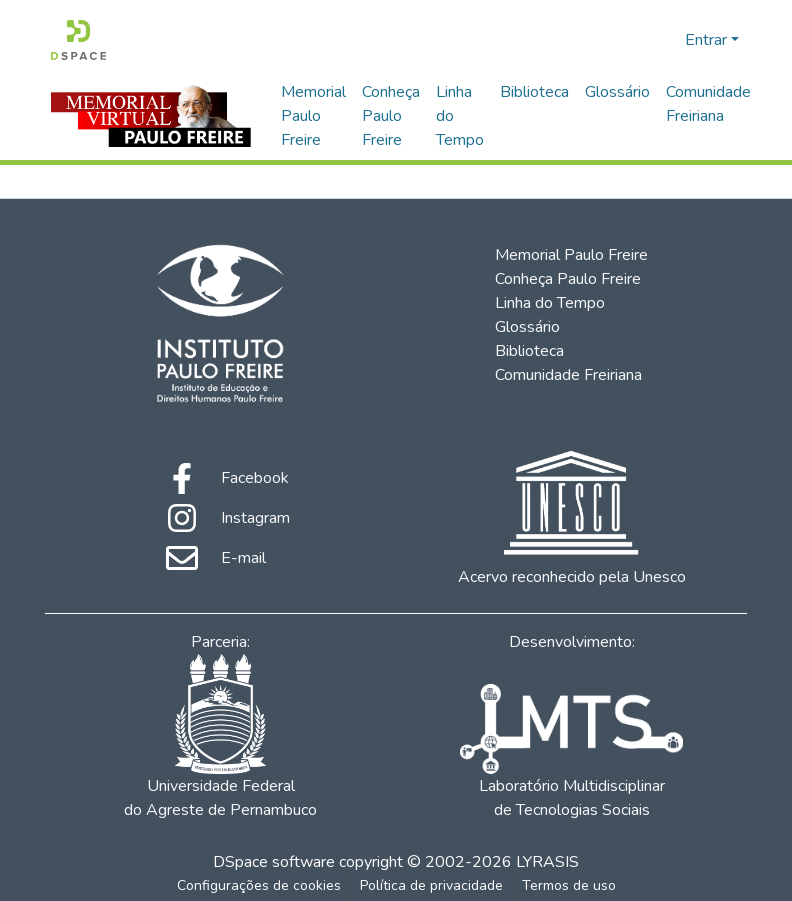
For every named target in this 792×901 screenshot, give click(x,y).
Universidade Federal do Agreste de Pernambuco (220, 737)
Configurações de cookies (259, 885)
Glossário (617, 92)
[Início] (78, 40)
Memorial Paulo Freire (313, 116)
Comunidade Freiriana (708, 104)
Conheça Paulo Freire (391, 116)
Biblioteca (534, 92)
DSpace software (274, 862)
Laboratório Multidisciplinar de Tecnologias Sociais (571, 752)
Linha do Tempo (460, 116)
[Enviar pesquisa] (637, 40)
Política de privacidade (431, 885)
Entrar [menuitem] (706, 40)
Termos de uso (569, 885)
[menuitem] (666, 40)
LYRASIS (547, 862)
